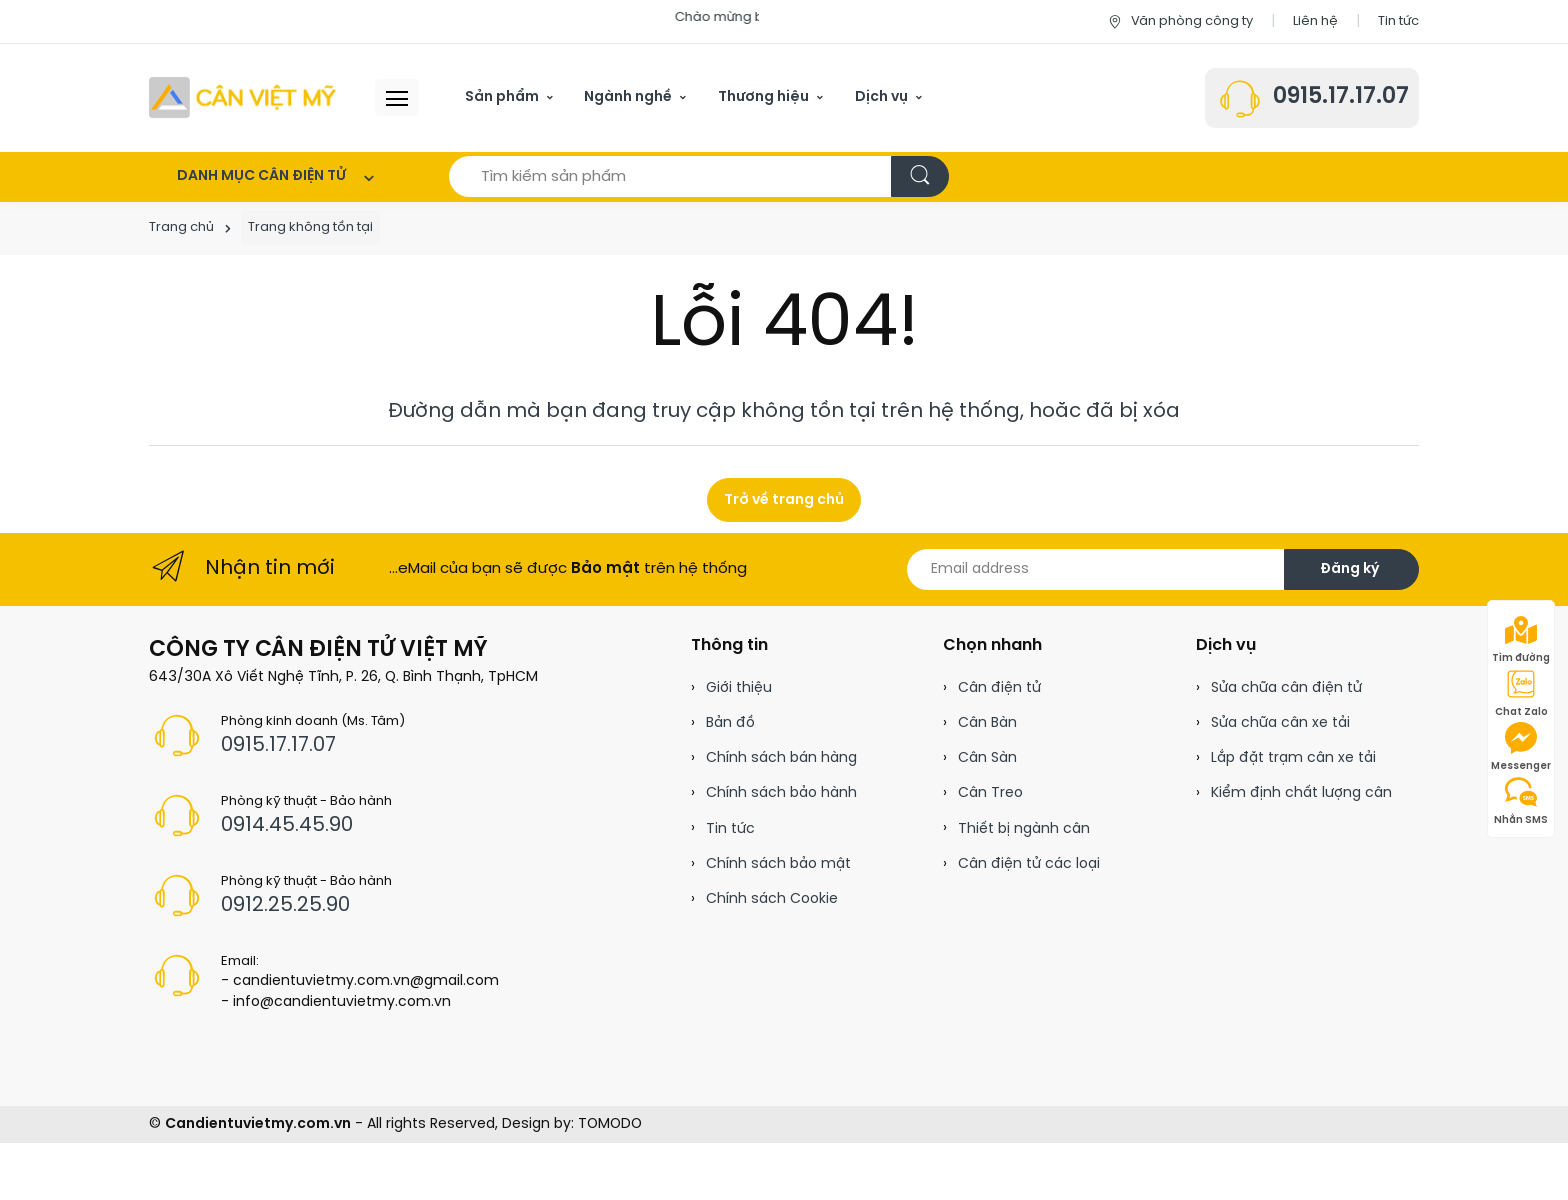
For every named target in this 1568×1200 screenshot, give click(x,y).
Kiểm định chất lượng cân (1301, 793)
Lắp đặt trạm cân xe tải (1293, 758)
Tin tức (1398, 21)
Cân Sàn (987, 758)
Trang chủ (181, 227)
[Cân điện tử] (244, 97)
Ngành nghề (628, 97)
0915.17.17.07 (1341, 97)
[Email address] (1096, 569)
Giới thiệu (739, 688)
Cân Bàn (987, 723)
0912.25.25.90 (285, 905)
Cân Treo (990, 793)
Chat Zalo (1521, 693)
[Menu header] (397, 98)
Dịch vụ (881, 97)
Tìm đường (1521, 639)
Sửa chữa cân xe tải (1280, 723)
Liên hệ (1315, 21)
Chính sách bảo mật (778, 864)
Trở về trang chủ (784, 500)
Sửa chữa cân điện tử (1286, 688)
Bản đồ (730, 723)
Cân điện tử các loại (1029, 864)
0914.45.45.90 (287, 825)
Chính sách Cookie (772, 899)
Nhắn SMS (1521, 801)
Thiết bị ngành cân (1024, 829)
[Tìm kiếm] (920, 176)
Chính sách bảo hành (781, 793)
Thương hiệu (763, 97)
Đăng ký (1349, 569)
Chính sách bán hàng (781, 758)
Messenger (1521, 747)
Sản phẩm (502, 97)
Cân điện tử (999, 688)
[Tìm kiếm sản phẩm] (670, 176)
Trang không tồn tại (310, 227)
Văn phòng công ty (1179, 21)
